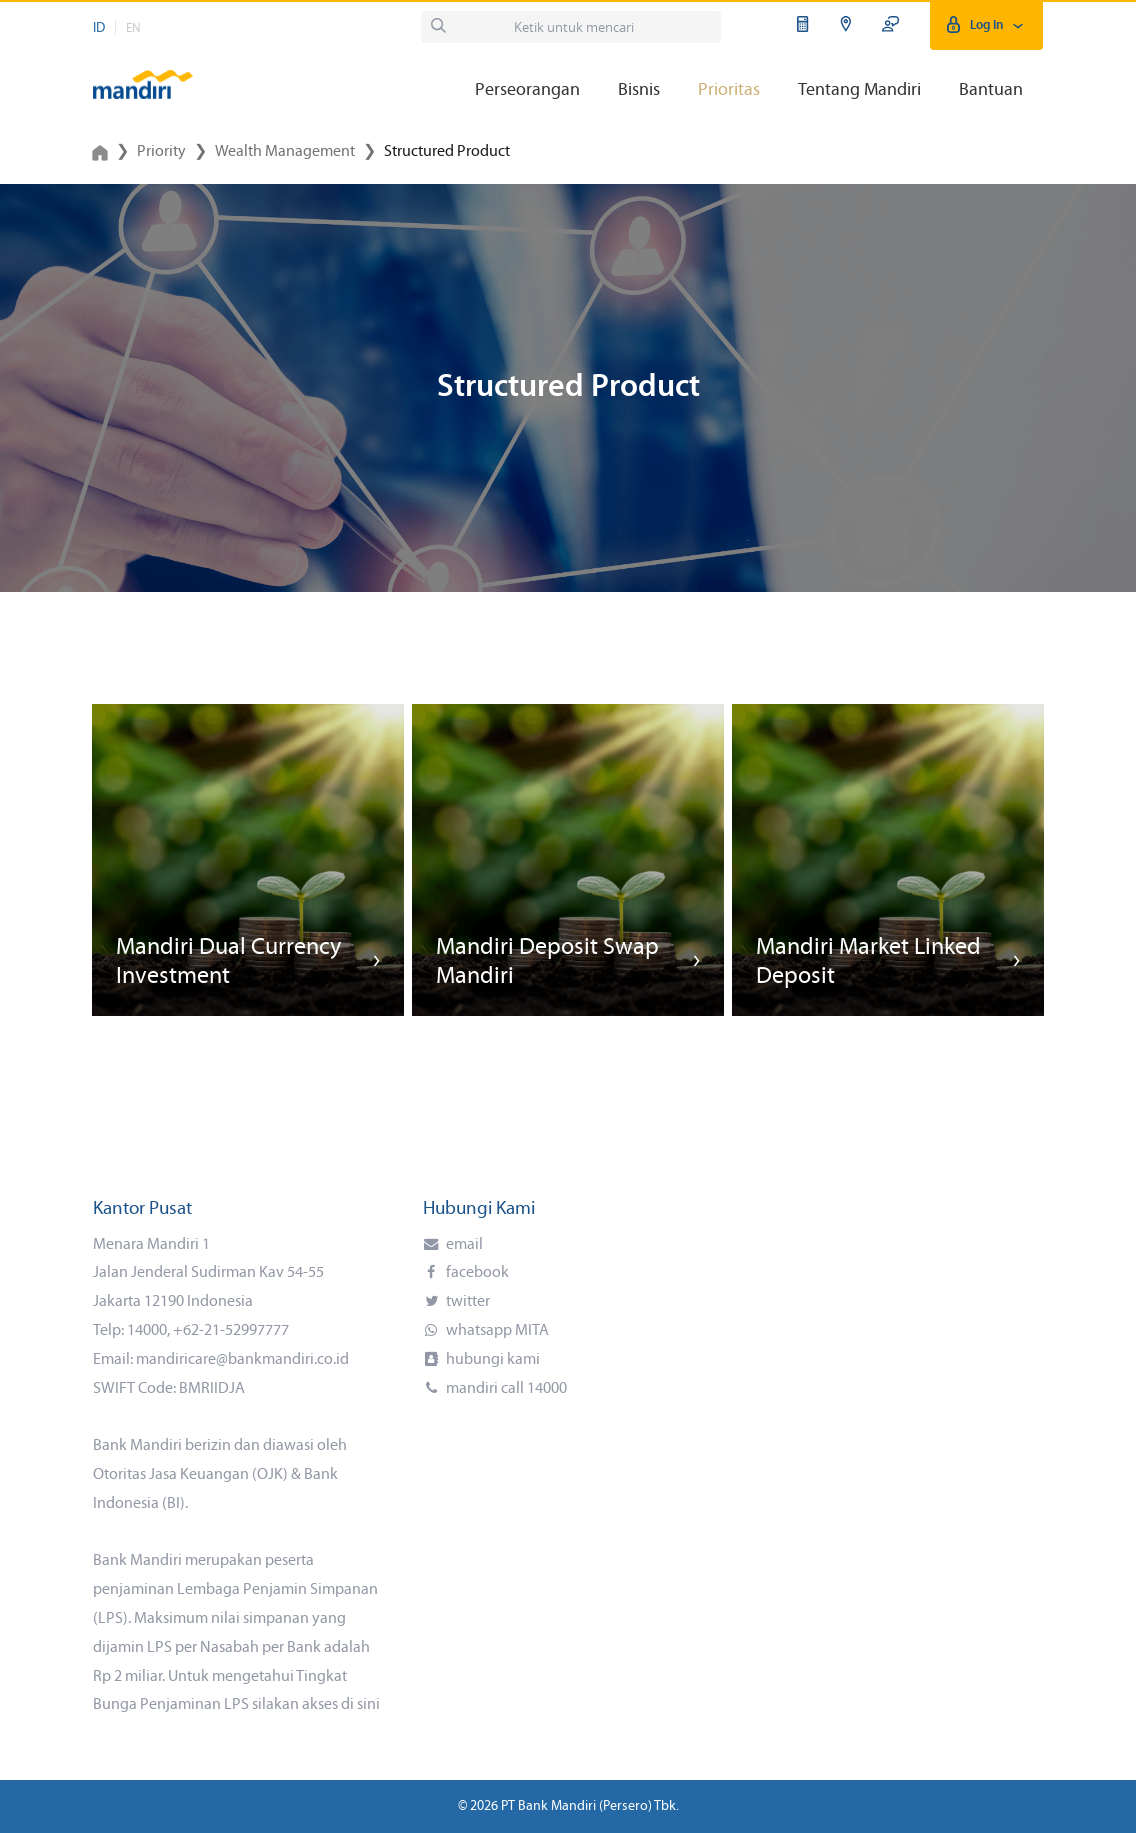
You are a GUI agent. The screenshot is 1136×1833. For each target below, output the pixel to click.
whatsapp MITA (496, 1331)
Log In (986, 25)
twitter (466, 1302)
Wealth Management (285, 152)
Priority (161, 152)
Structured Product (447, 152)
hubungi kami (491, 1360)
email (463, 1245)
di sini (360, 1705)
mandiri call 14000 (505, 1389)
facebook (476, 1273)
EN (133, 28)
